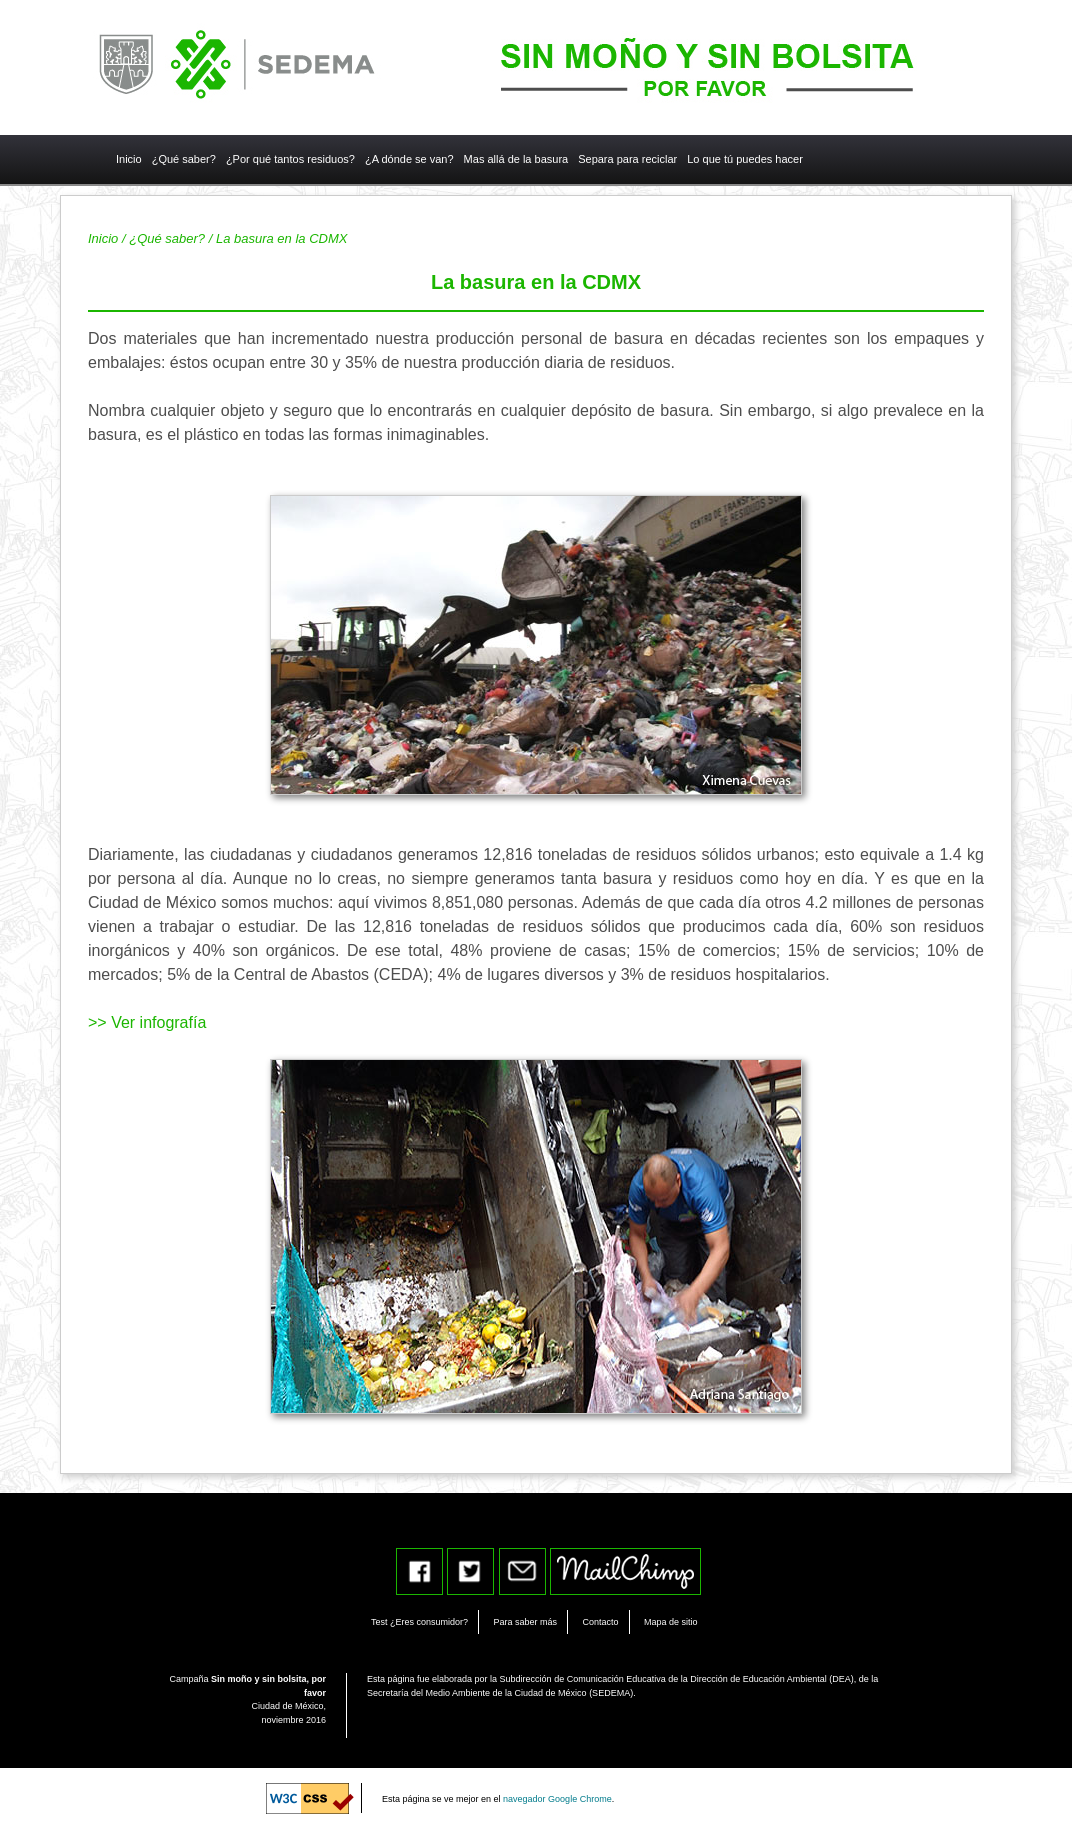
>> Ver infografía (147, 1022)
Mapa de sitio (671, 1622)
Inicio (103, 238)
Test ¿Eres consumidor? (419, 1622)
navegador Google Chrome (557, 1799)
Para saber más (526, 1622)
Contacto (600, 1622)
